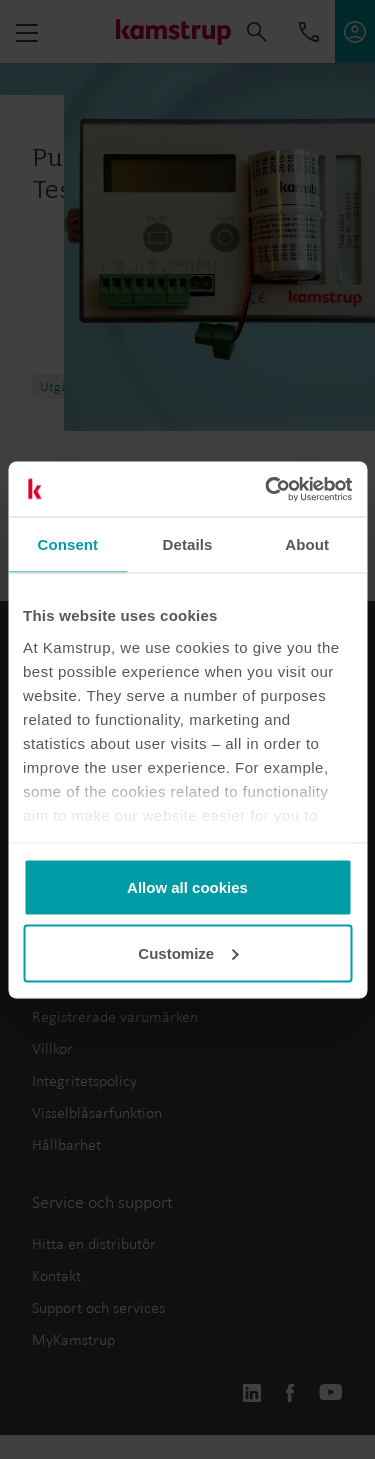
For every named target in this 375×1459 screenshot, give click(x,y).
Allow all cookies (187, 887)
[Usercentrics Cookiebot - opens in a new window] (267, 489)
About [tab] (307, 544)
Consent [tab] (67, 544)
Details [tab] (188, 544)
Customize (188, 952)
